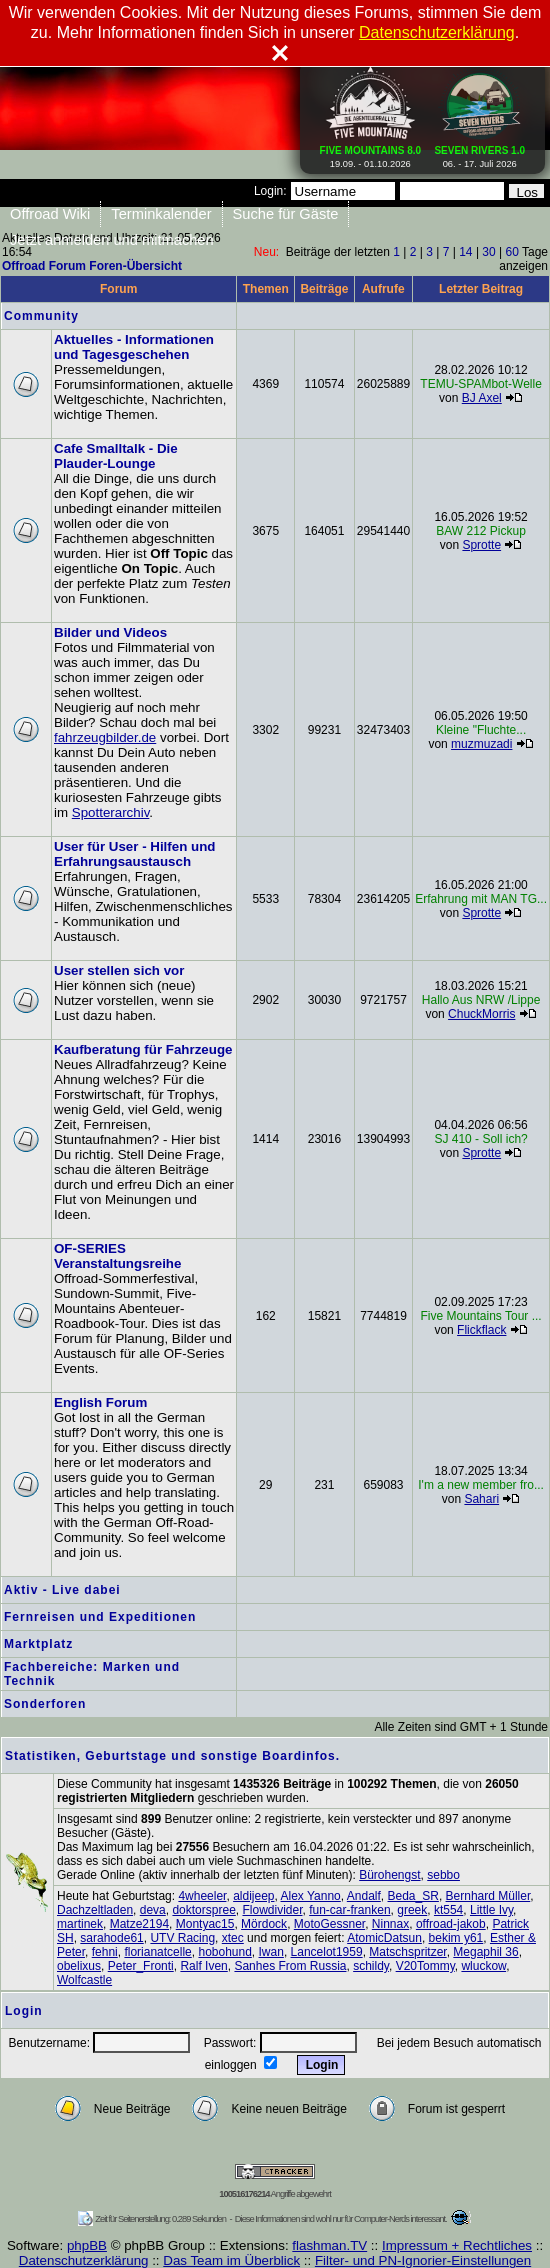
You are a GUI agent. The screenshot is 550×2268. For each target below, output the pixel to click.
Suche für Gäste (286, 214)
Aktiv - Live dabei (62, 1590)
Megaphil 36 (485, 1952)
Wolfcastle (84, 1980)
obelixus (79, 1966)
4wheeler (202, 1896)
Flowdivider (272, 1910)
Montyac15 (205, 1924)
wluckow (483, 1966)
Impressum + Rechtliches (457, 2245)
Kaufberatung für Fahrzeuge (143, 1049)
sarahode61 (111, 1938)
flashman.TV (329, 2245)
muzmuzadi (481, 744)
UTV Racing (182, 1938)
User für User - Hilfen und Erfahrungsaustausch (134, 854)
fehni (105, 1952)
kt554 (448, 1910)
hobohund (224, 1952)
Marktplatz (38, 1644)
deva (153, 1910)
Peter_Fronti (141, 1966)
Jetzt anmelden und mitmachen (112, 240)
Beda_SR (413, 1896)
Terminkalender (161, 214)
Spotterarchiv (111, 812)
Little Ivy (491, 1910)
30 (488, 252)
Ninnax (390, 1924)
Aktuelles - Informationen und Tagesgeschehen (134, 347)
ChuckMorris (481, 1014)
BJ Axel (482, 398)
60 (512, 252)
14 (465, 252)
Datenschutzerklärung (84, 2260)
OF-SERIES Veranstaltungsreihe (117, 1256)
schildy (371, 1966)
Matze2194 (139, 1924)
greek (412, 1910)
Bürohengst (389, 1875)
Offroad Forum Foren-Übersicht (92, 266)
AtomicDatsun (384, 1938)
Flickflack (481, 1330)
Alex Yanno (311, 1896)
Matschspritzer (407, 1952)
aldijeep (253, 1896)
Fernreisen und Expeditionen (100, 1617)
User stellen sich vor (119, 970)
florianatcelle (157, 1952)
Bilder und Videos (110, 632)
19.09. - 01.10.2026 (371, 153)
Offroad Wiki (50, 214)
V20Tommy (425, 1966)
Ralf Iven (203, 1966)
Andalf (364, 1896)
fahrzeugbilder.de (105, 737)
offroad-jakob (451, 1924)
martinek (80, 1924)
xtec (233, 1938)
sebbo (443, 1875)
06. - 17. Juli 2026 (479, 153)
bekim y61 (456, 1938)
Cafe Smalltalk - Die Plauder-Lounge (116, 456)
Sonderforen (45, 1704)
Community (41, 316)
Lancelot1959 (327, 1952)
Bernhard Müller (488, 1896)
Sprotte (481, 545)
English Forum (100, 1402)
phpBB (87, 2245)
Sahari (481, 1499)
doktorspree (203, 1910)
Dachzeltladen (95, 1910)
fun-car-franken (349, 1910)
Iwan (271, 1952)
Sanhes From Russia (290, 1966)
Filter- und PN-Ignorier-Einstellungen (423, 2260)
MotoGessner (329, 1924)
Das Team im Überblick (231, 2260)
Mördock (264, 1924)
